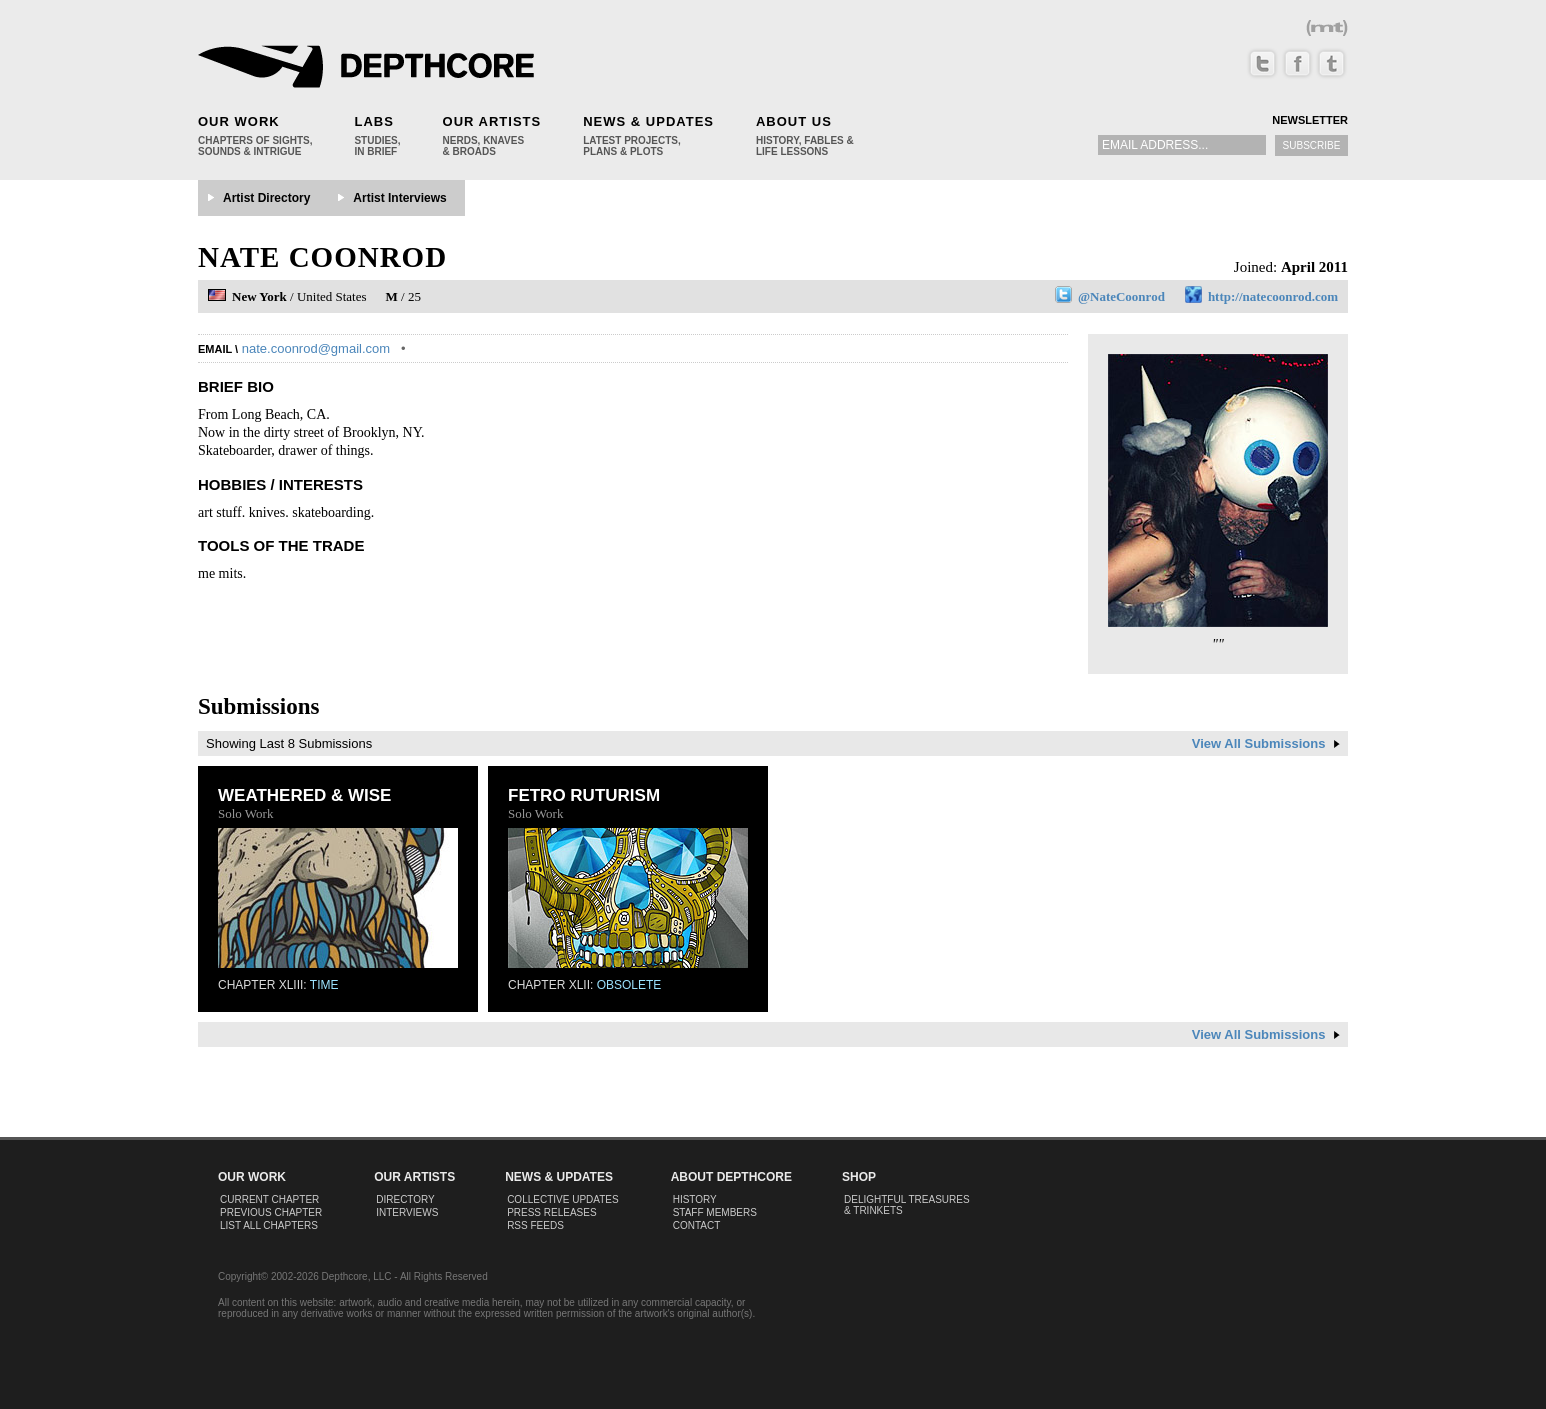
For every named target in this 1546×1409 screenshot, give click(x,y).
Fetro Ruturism (584, 795)
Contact (697, 1225)
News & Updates (648, 121)
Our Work (239, 121)
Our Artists (492, 121)
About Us (794, 121)
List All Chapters (269, 1225)
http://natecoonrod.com (1273, 296)
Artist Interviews (399, 198)
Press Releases (551, 1212)
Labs (373, 121)
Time (324, 985)
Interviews (407, 1212)
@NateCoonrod (1121, 296)
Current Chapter (269, 1199)
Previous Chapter (271, 1212)
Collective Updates (563, 1199)
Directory (405, 1199)
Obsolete (629, 985)
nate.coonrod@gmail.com (316, 348)
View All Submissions (1266, 743)
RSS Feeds (535, 1225)
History (695, 1199)
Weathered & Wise (304, 795)
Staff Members (715, 1212)
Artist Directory (266, 198)
